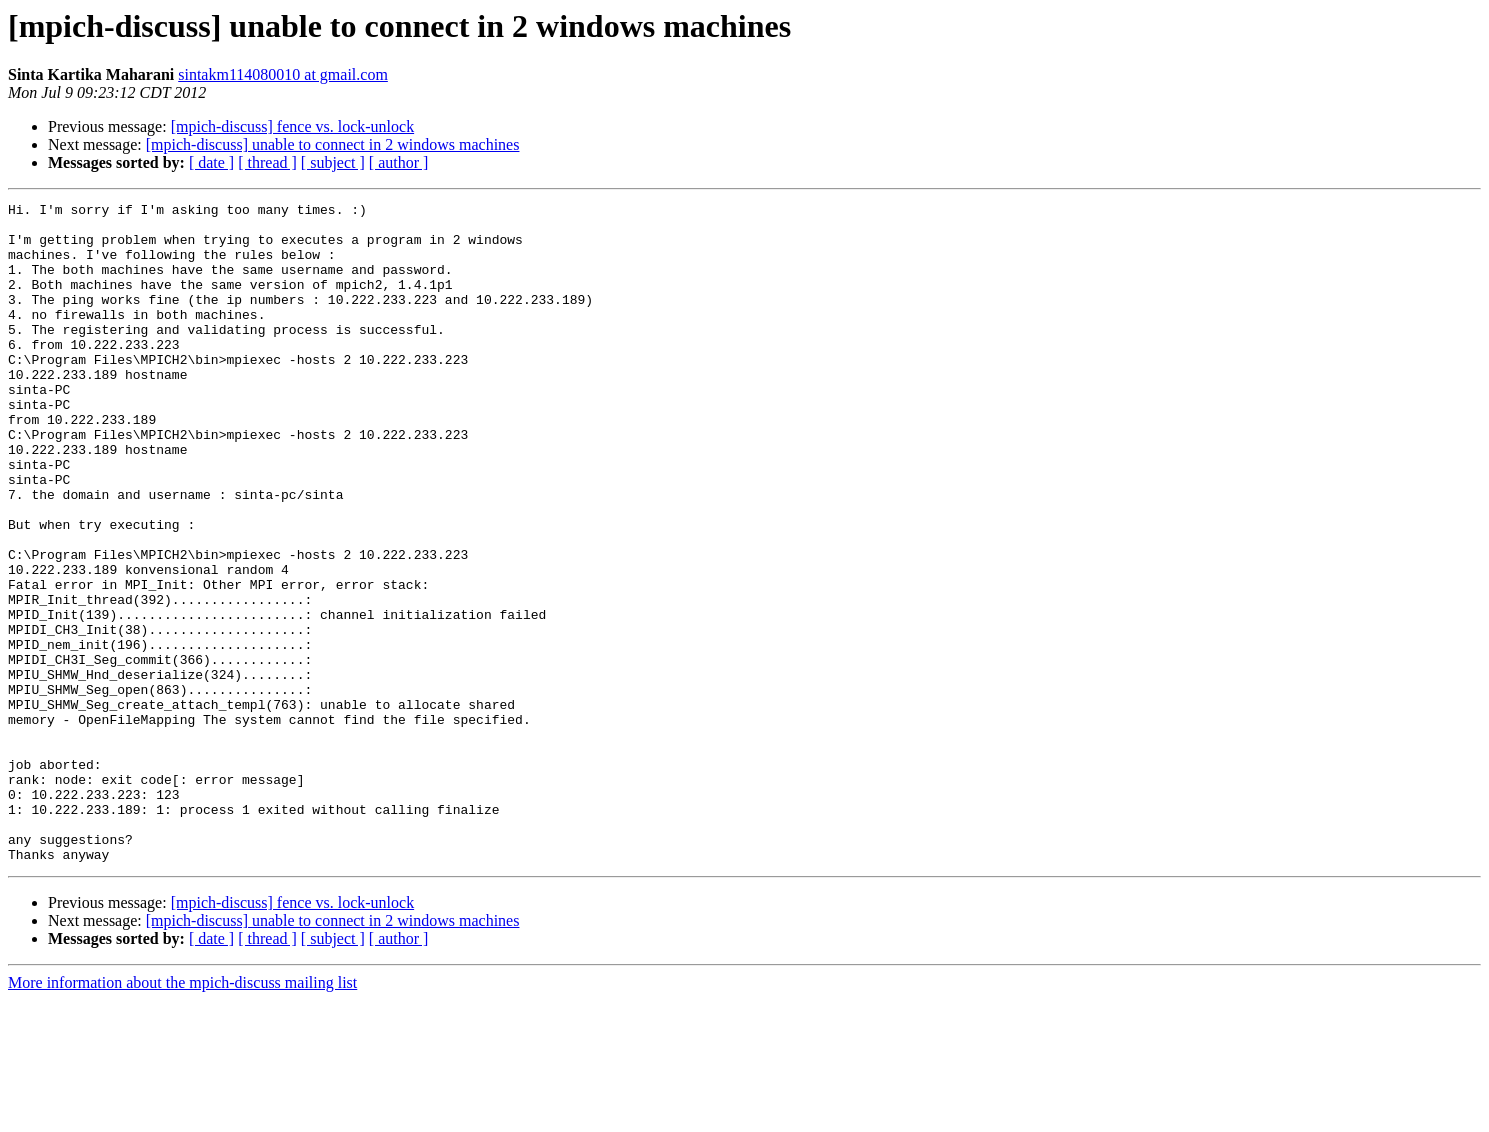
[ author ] (399, 162)
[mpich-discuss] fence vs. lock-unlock (292, 126)
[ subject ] (333, 162)
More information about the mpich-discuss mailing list (182, 1114)
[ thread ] (267, 162)
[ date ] (211, 162)
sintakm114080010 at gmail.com (283, 74)
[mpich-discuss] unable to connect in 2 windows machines (333, 144)
